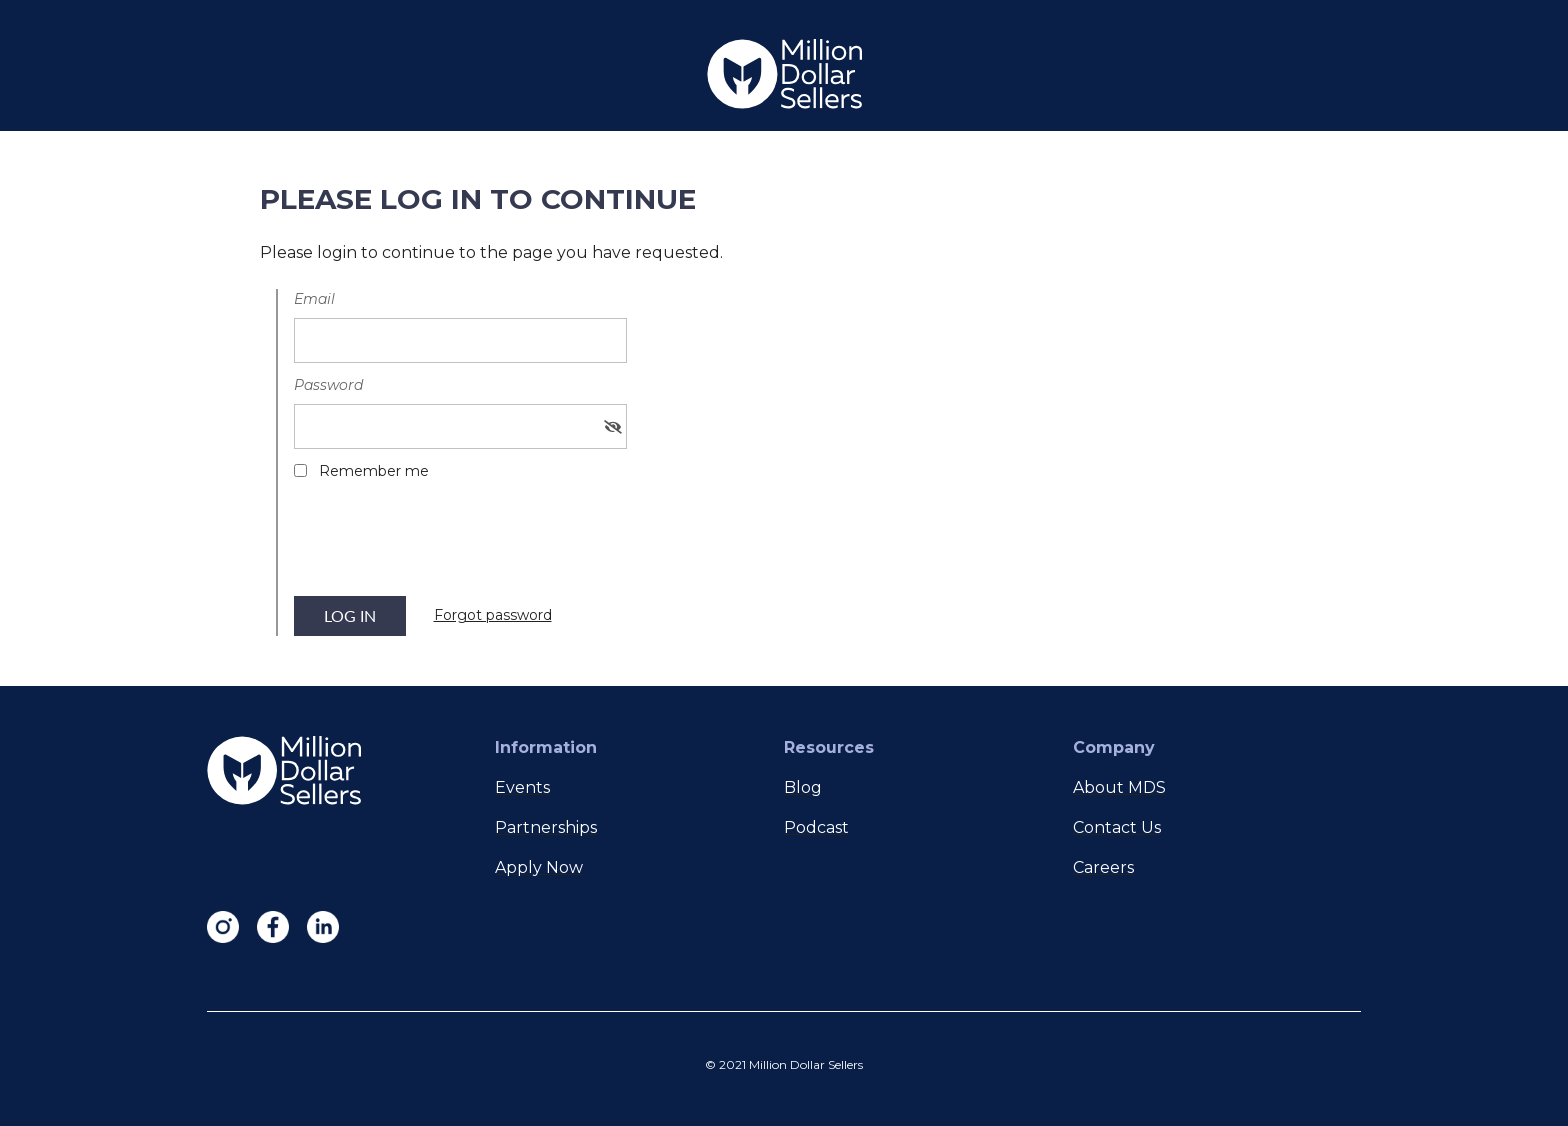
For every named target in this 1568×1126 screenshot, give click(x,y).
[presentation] (446, 545)
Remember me (374, 471)
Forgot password (493, 615)
